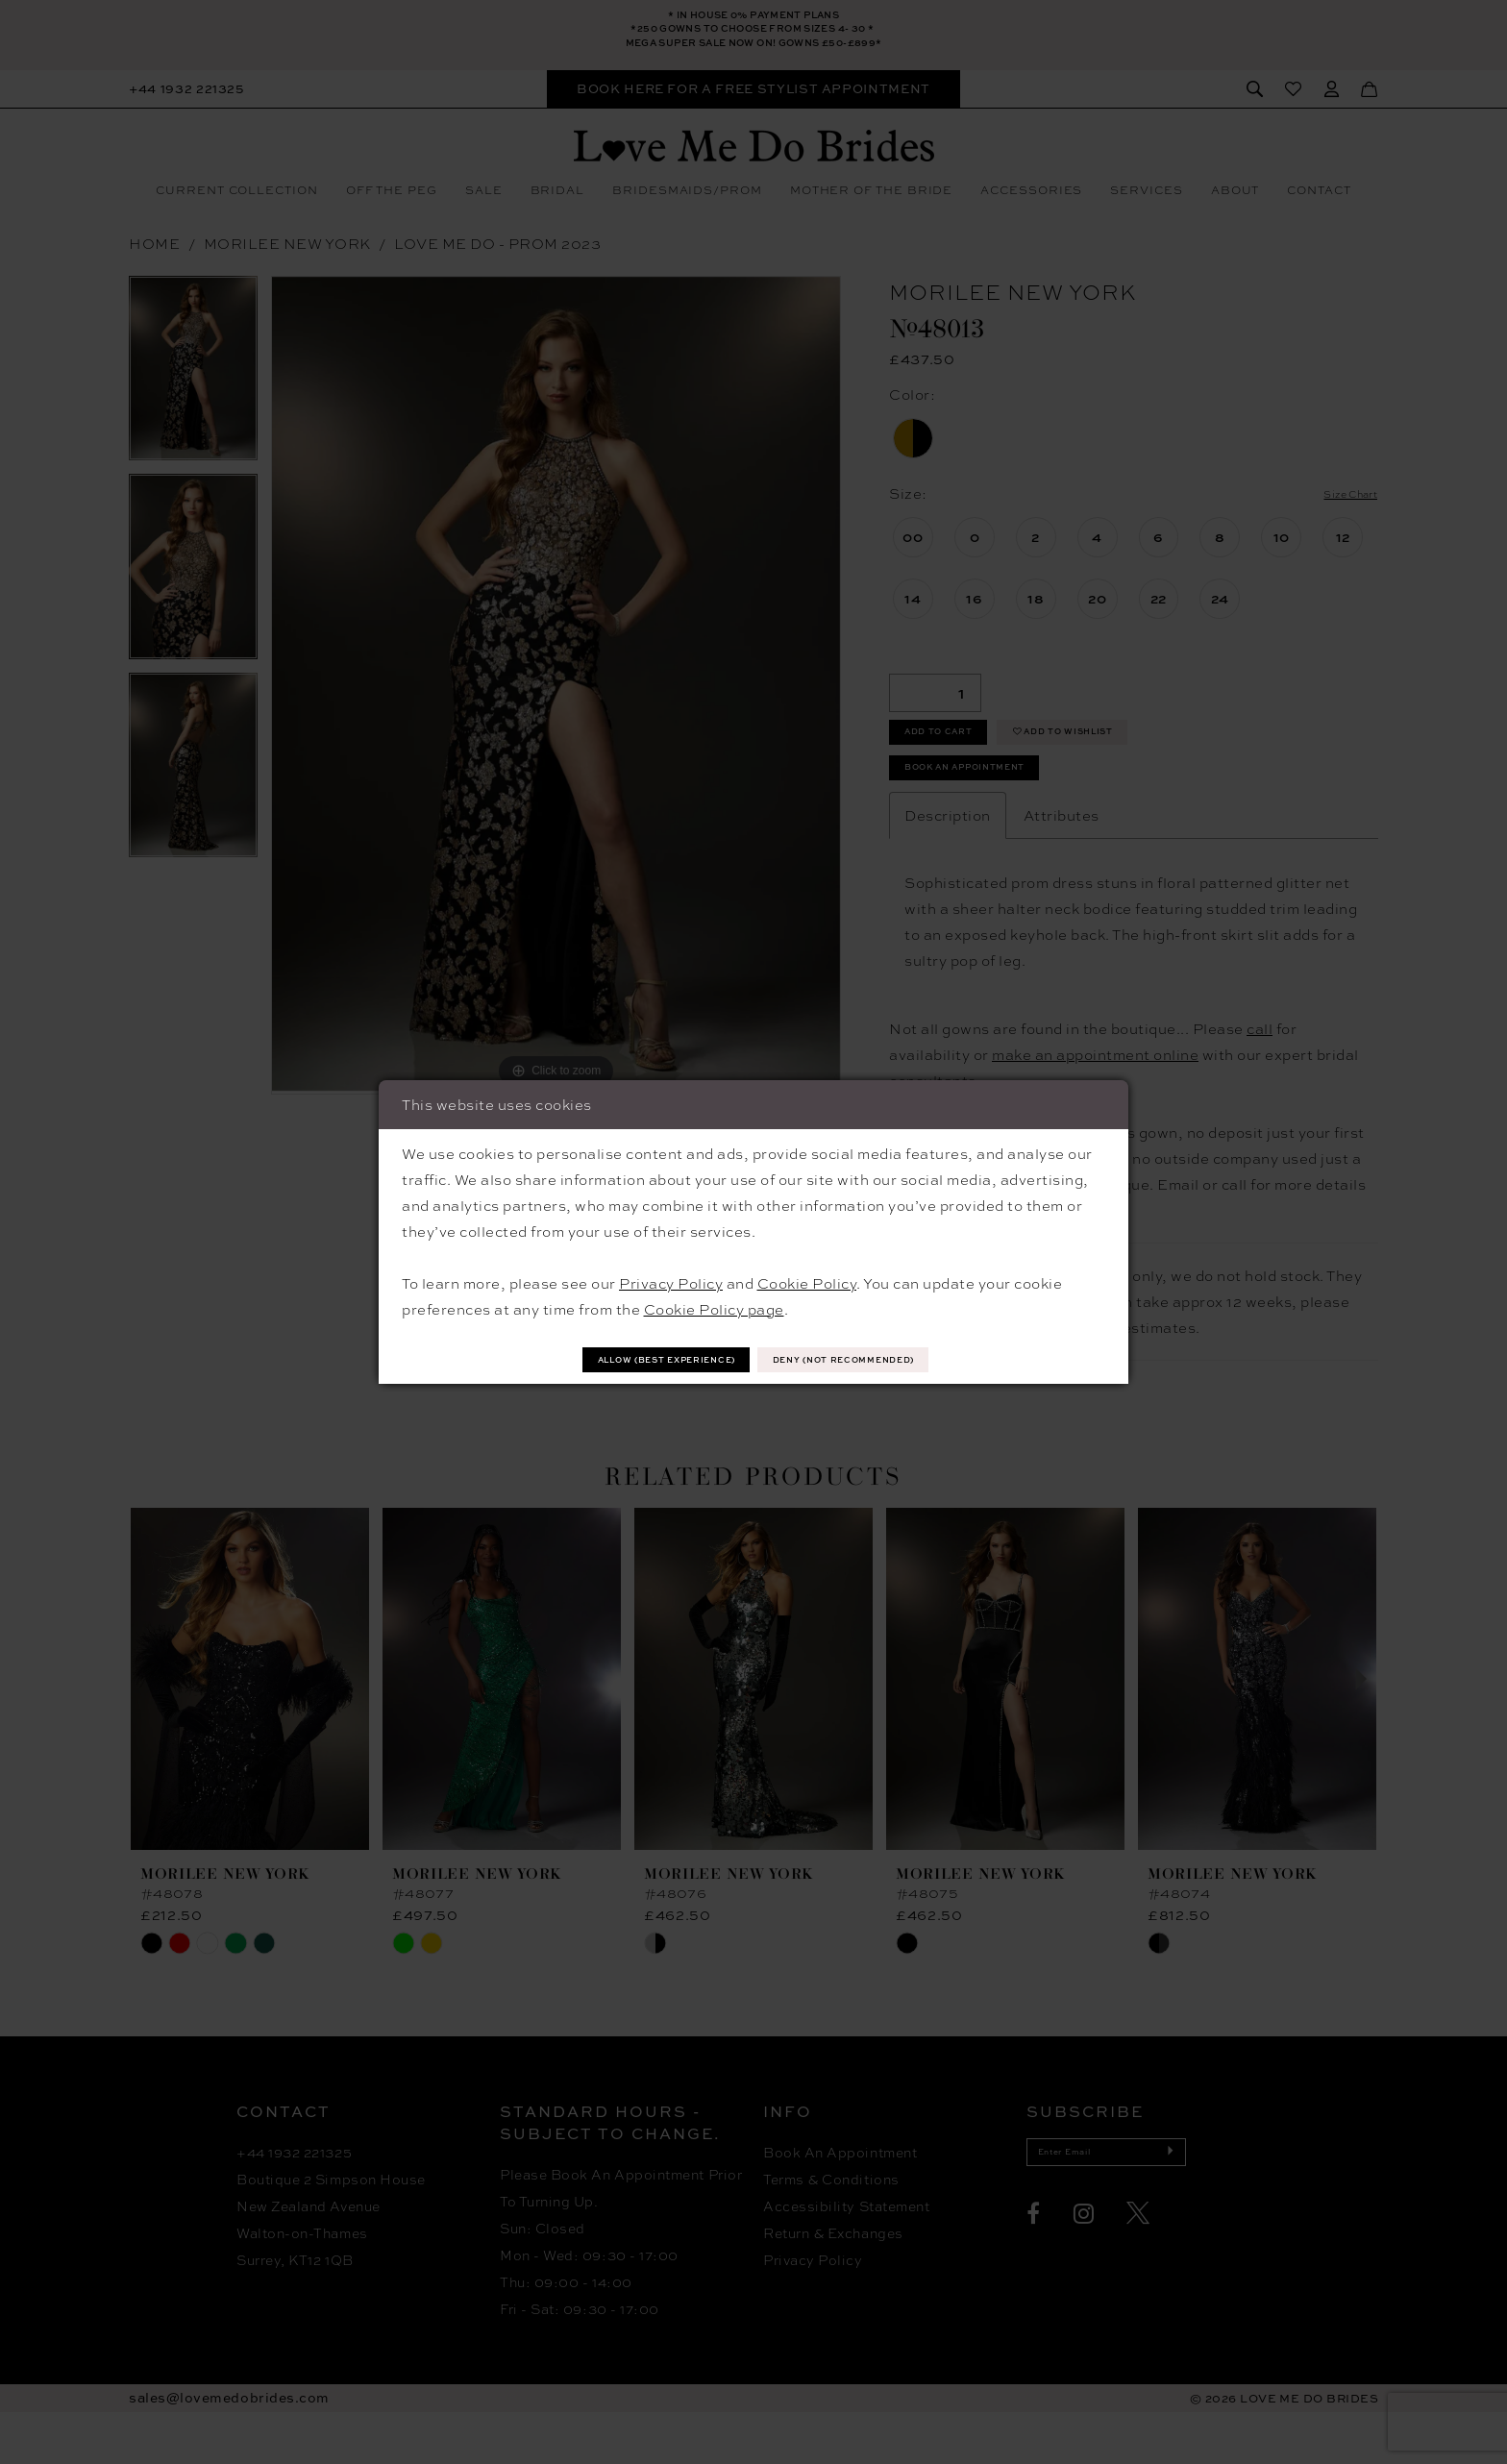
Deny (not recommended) (882, 1358)
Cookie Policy (807, 1280)
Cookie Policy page (714, 1306)
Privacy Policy (671, 1280)
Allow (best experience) (630, 1358)
